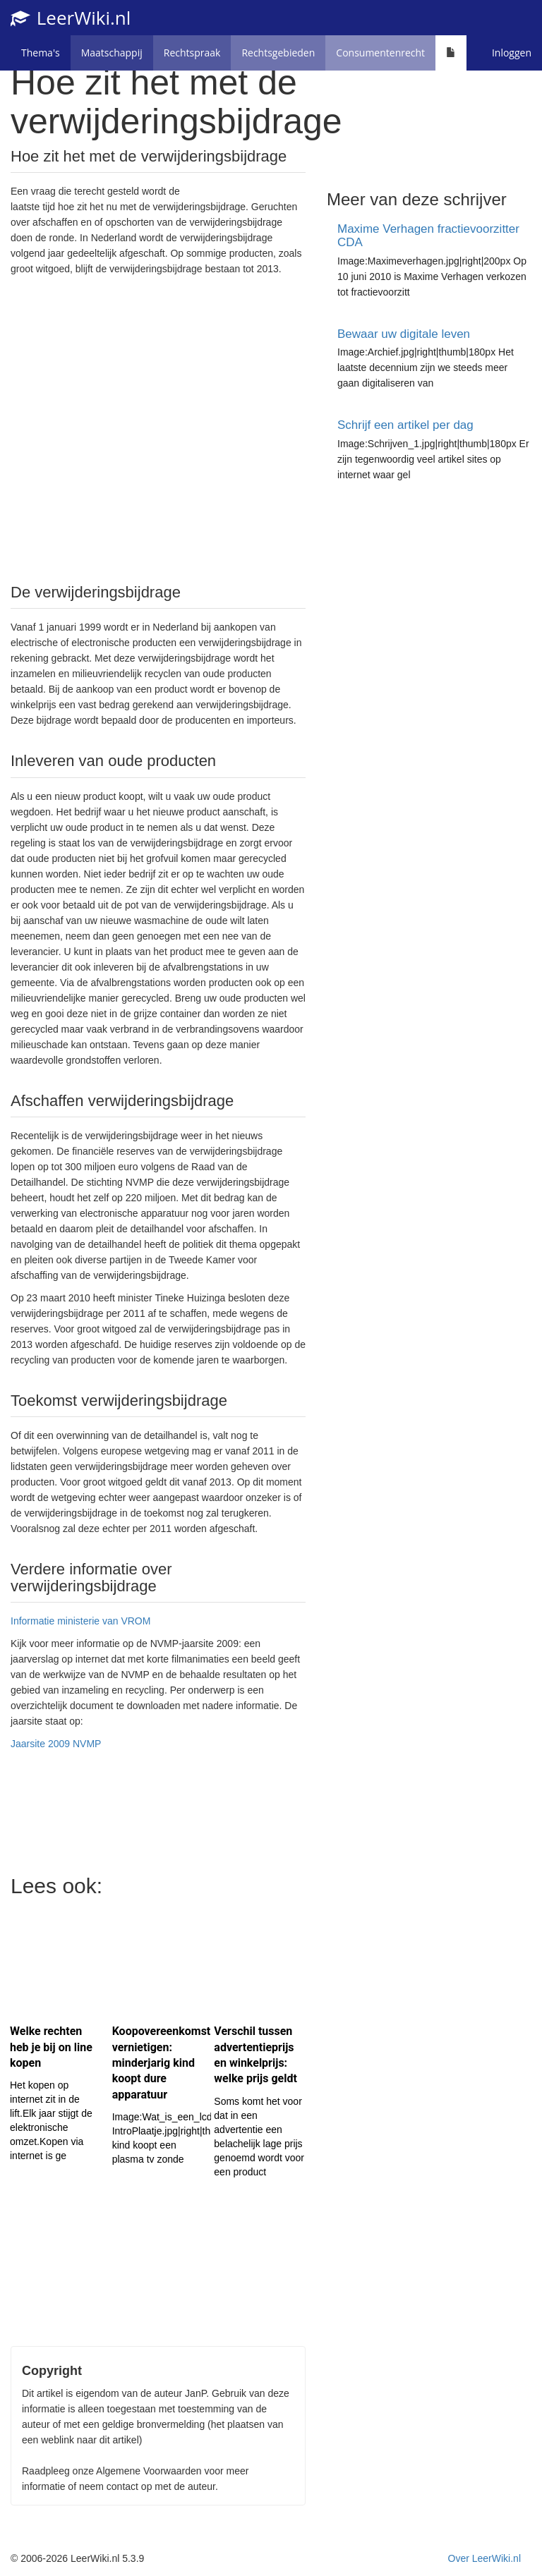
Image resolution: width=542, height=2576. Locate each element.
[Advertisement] (158, 428)
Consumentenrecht (380, 52)
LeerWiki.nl (71, 17)
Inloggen (511, 52)
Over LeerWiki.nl (484, 2558)
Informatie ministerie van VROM (80, 1621)
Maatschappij (112, 52)
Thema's (40, 52)
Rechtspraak (192, 52)
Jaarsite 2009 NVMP (56, 1743)
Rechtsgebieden (278, 52)
